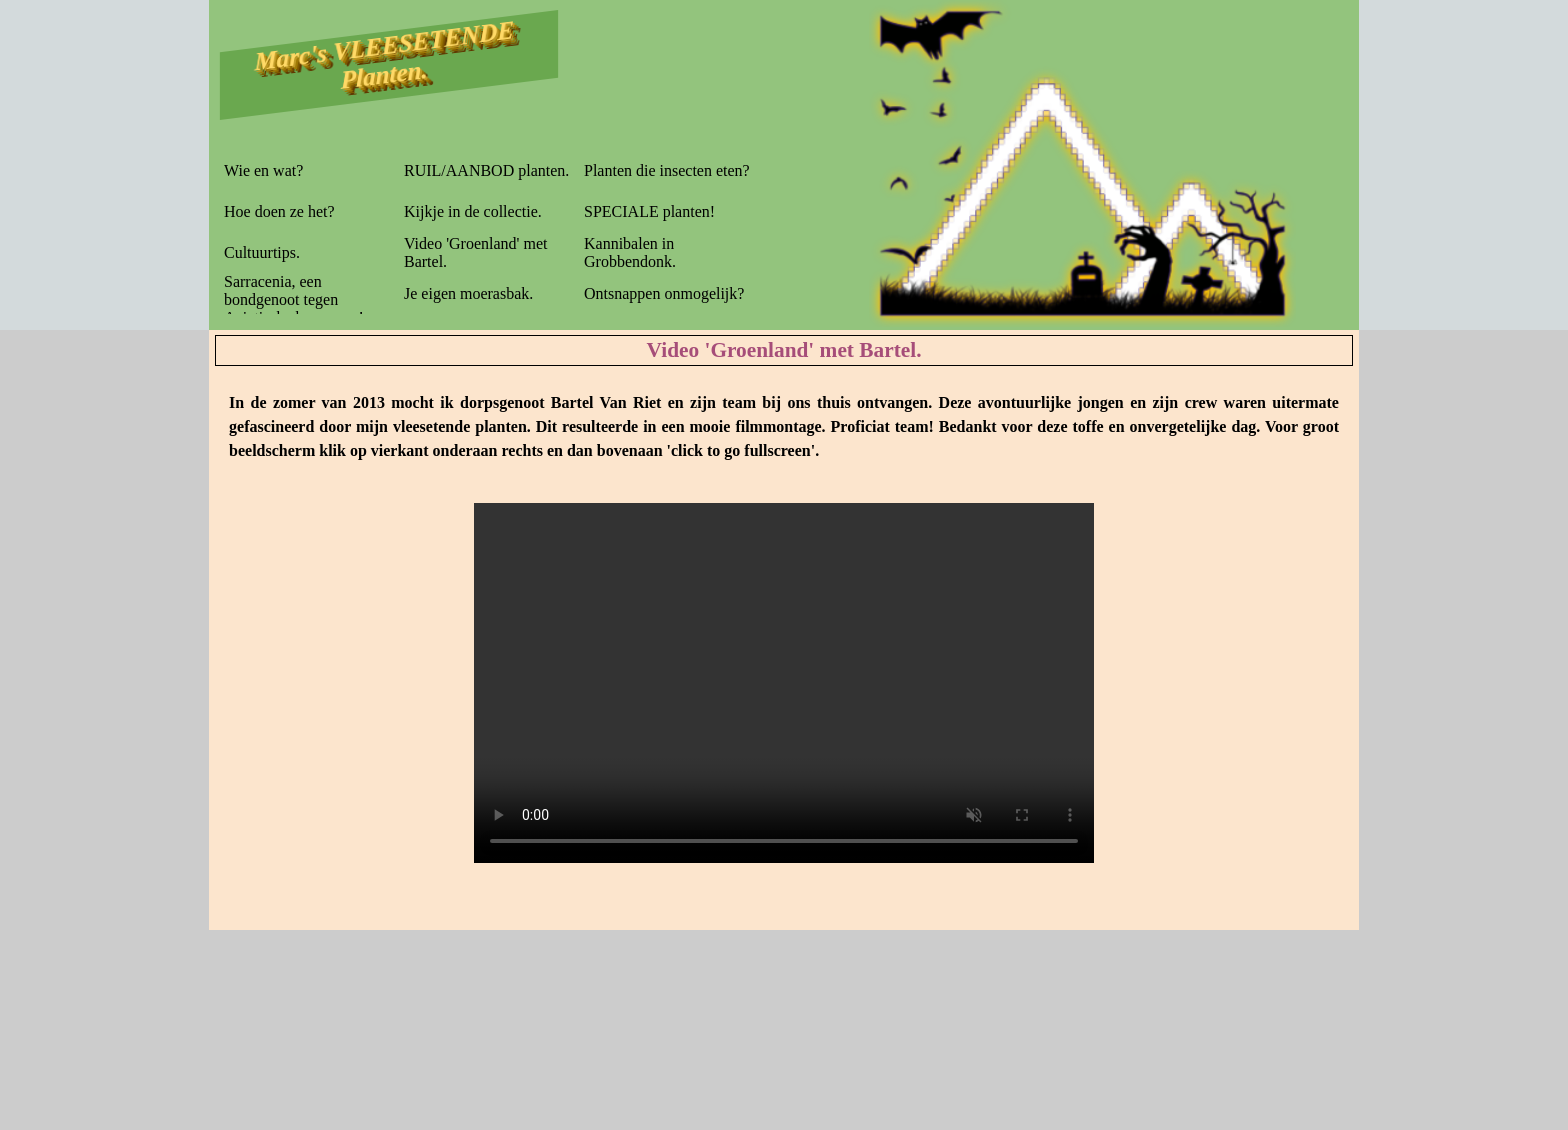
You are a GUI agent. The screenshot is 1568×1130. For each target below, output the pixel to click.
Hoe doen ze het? (279, 211)
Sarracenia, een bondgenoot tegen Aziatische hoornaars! (294, 299)
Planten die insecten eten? (667, 170)
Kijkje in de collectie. (473, 211)
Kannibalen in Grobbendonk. (630, 252)
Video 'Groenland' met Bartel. (475, 252)
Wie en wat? (263, 170)
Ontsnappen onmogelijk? (664, 293)
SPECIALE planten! (649, 211)
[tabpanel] (784, 427)
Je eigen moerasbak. (468, 293)
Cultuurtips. (262, 252)
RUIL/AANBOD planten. (486, 170)
